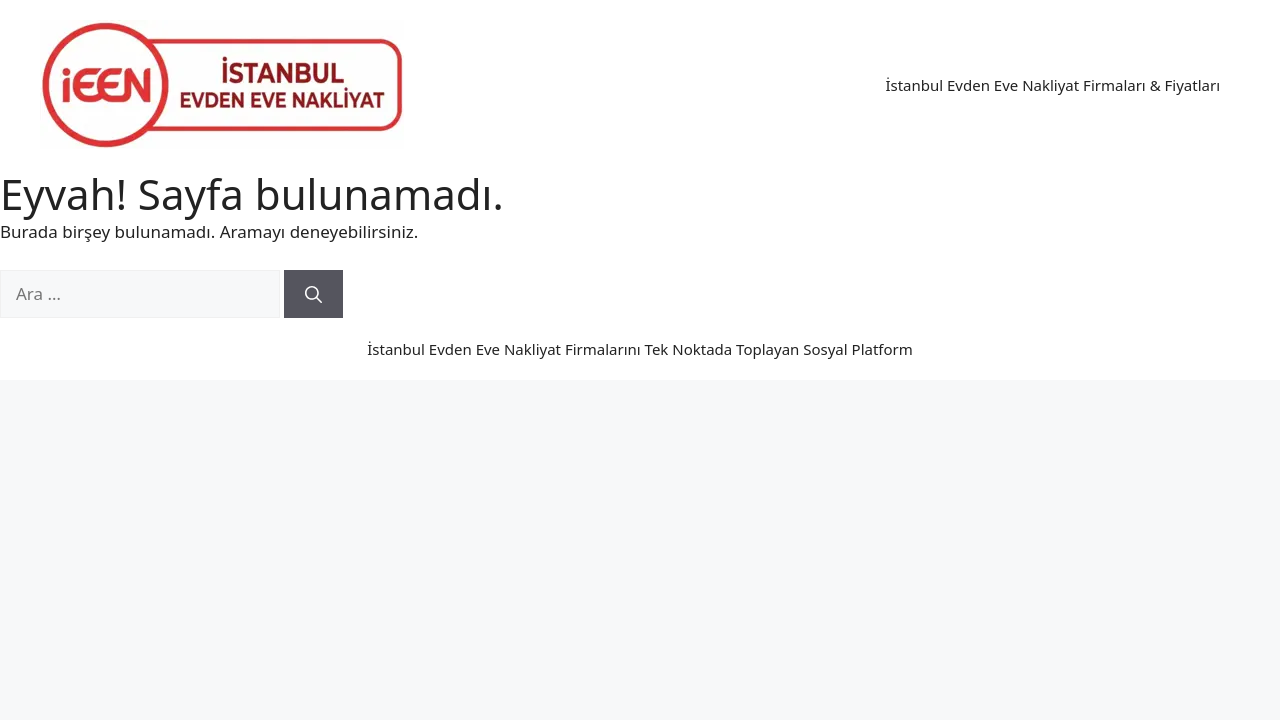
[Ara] (313, 294)
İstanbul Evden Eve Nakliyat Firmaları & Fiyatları (1052, 85)
